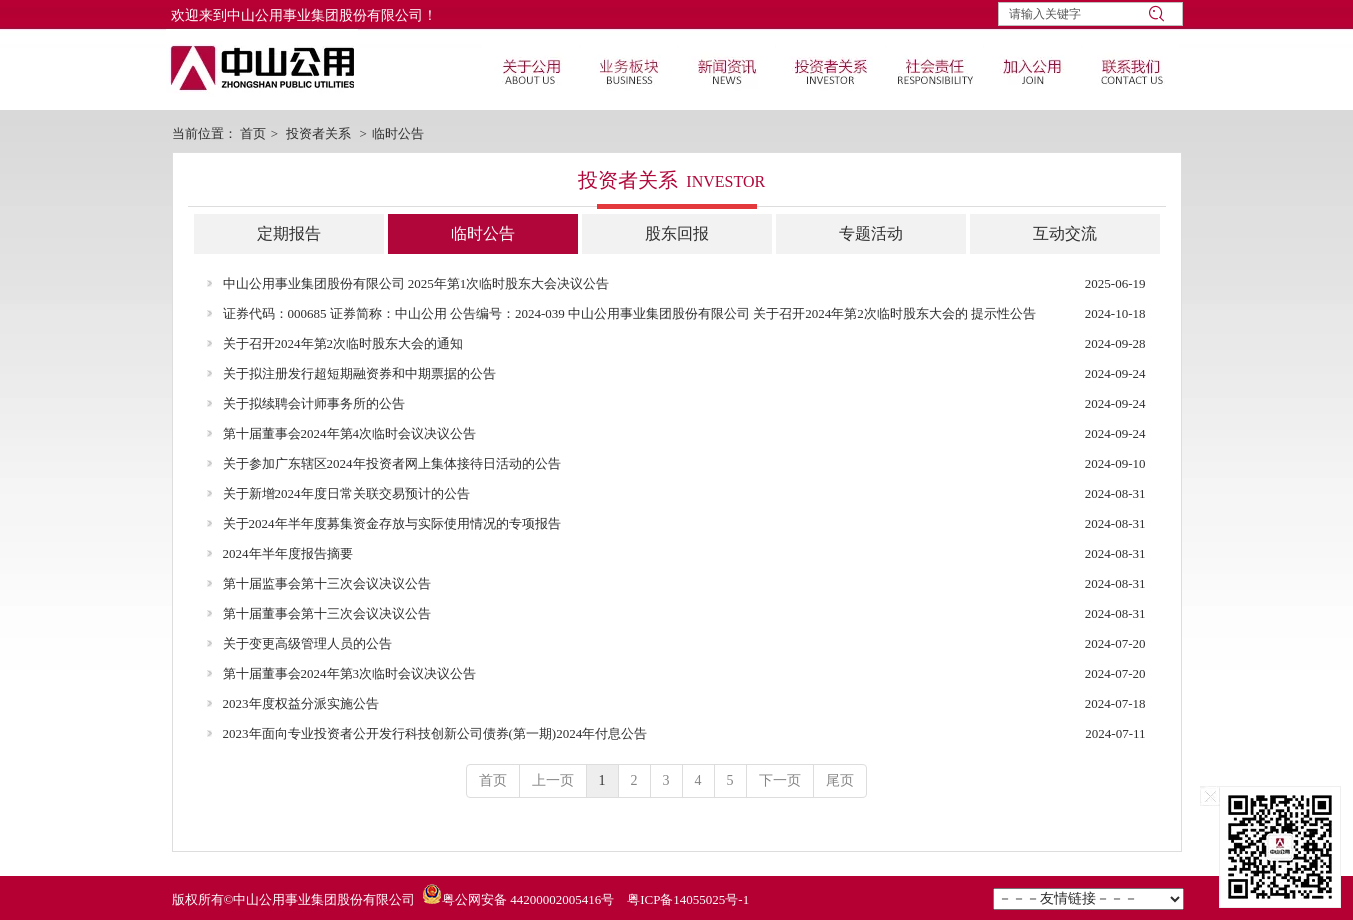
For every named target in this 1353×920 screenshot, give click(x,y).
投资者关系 (318, 133)
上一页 (553, 780)
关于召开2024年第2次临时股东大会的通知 (343, 343)
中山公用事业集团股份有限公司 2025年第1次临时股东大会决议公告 (416, 283)
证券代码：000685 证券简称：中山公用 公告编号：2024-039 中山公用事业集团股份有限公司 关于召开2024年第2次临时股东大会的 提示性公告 (630, 313)
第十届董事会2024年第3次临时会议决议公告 (350, 673)
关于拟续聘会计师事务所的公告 (314, 403)
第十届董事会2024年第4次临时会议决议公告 (350, 433)
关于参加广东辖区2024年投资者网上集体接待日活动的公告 (392, 463)
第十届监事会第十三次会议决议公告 (327, 583)
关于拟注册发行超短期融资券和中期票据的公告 (359, 373)
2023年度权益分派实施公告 (301, 703)
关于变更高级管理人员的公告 (307, 643)
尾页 (840, 780)
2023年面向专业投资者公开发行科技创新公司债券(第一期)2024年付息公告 (435, 733)
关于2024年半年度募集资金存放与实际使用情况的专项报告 (392, 523)
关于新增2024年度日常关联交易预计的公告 (346, 493)
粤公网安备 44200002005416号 (528, 899)
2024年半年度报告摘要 (288, 553)
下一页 (780, 780)
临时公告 (398, 133)
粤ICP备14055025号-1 (688, 899)
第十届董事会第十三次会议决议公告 (327, 613)
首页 (253, 133)
